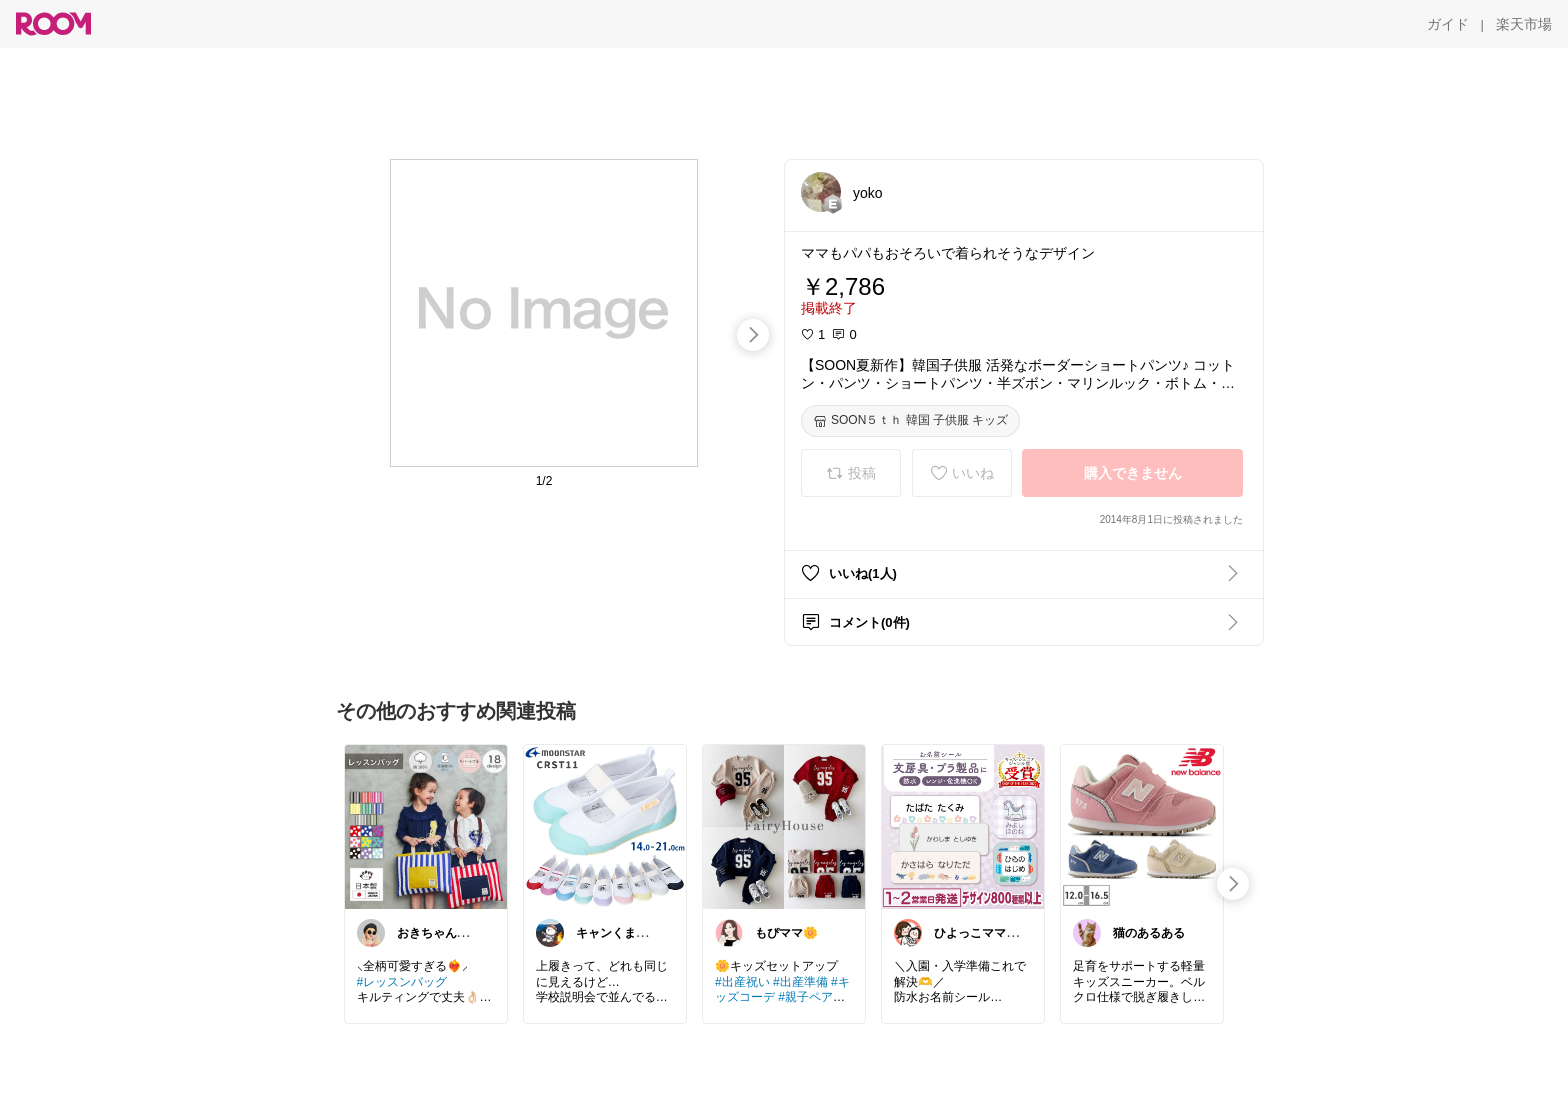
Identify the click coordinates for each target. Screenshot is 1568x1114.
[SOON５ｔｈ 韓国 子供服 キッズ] (910, 421)
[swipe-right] (753, 335)
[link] (426, 826)
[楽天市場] (1524, 24)
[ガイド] (1448, 24)
